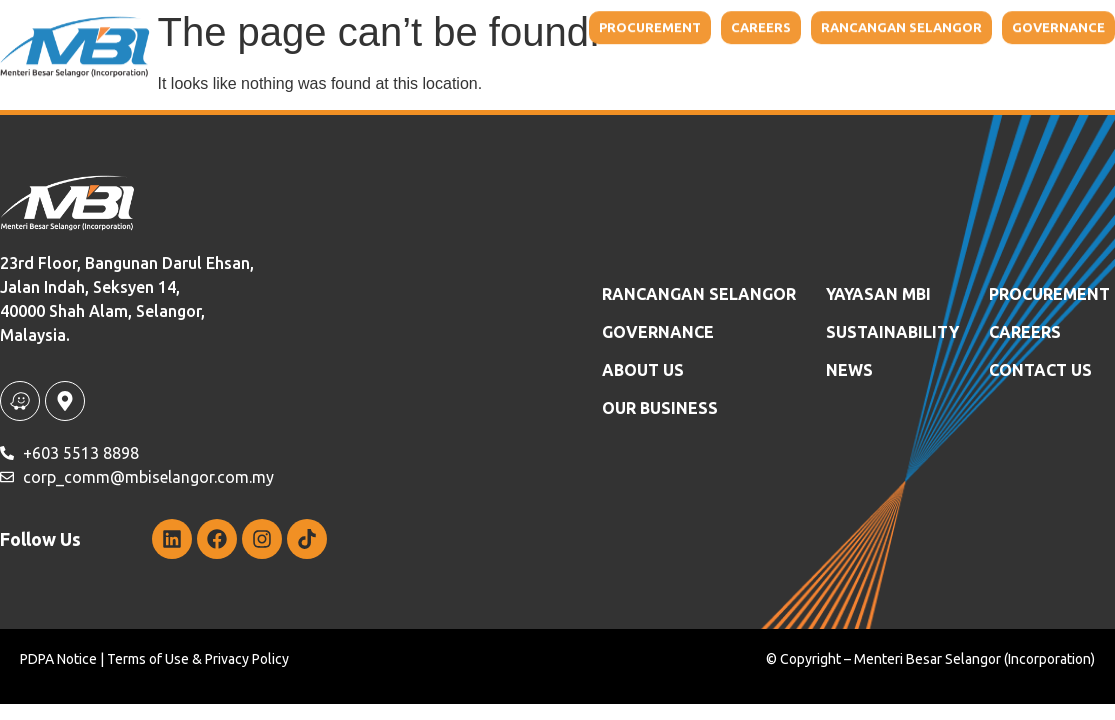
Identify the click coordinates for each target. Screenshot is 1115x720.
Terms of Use (148, 659)
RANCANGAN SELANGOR (699, 294)
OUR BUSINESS (660, 408)
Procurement (1049, 294)
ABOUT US (643, 370)
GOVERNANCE (658, 332)
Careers (1025, 332)
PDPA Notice (58, 659)
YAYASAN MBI (878, 294)
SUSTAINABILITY (892, 332)
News (849, 370)
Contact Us (1040, 370)
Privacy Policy (247, 659)
